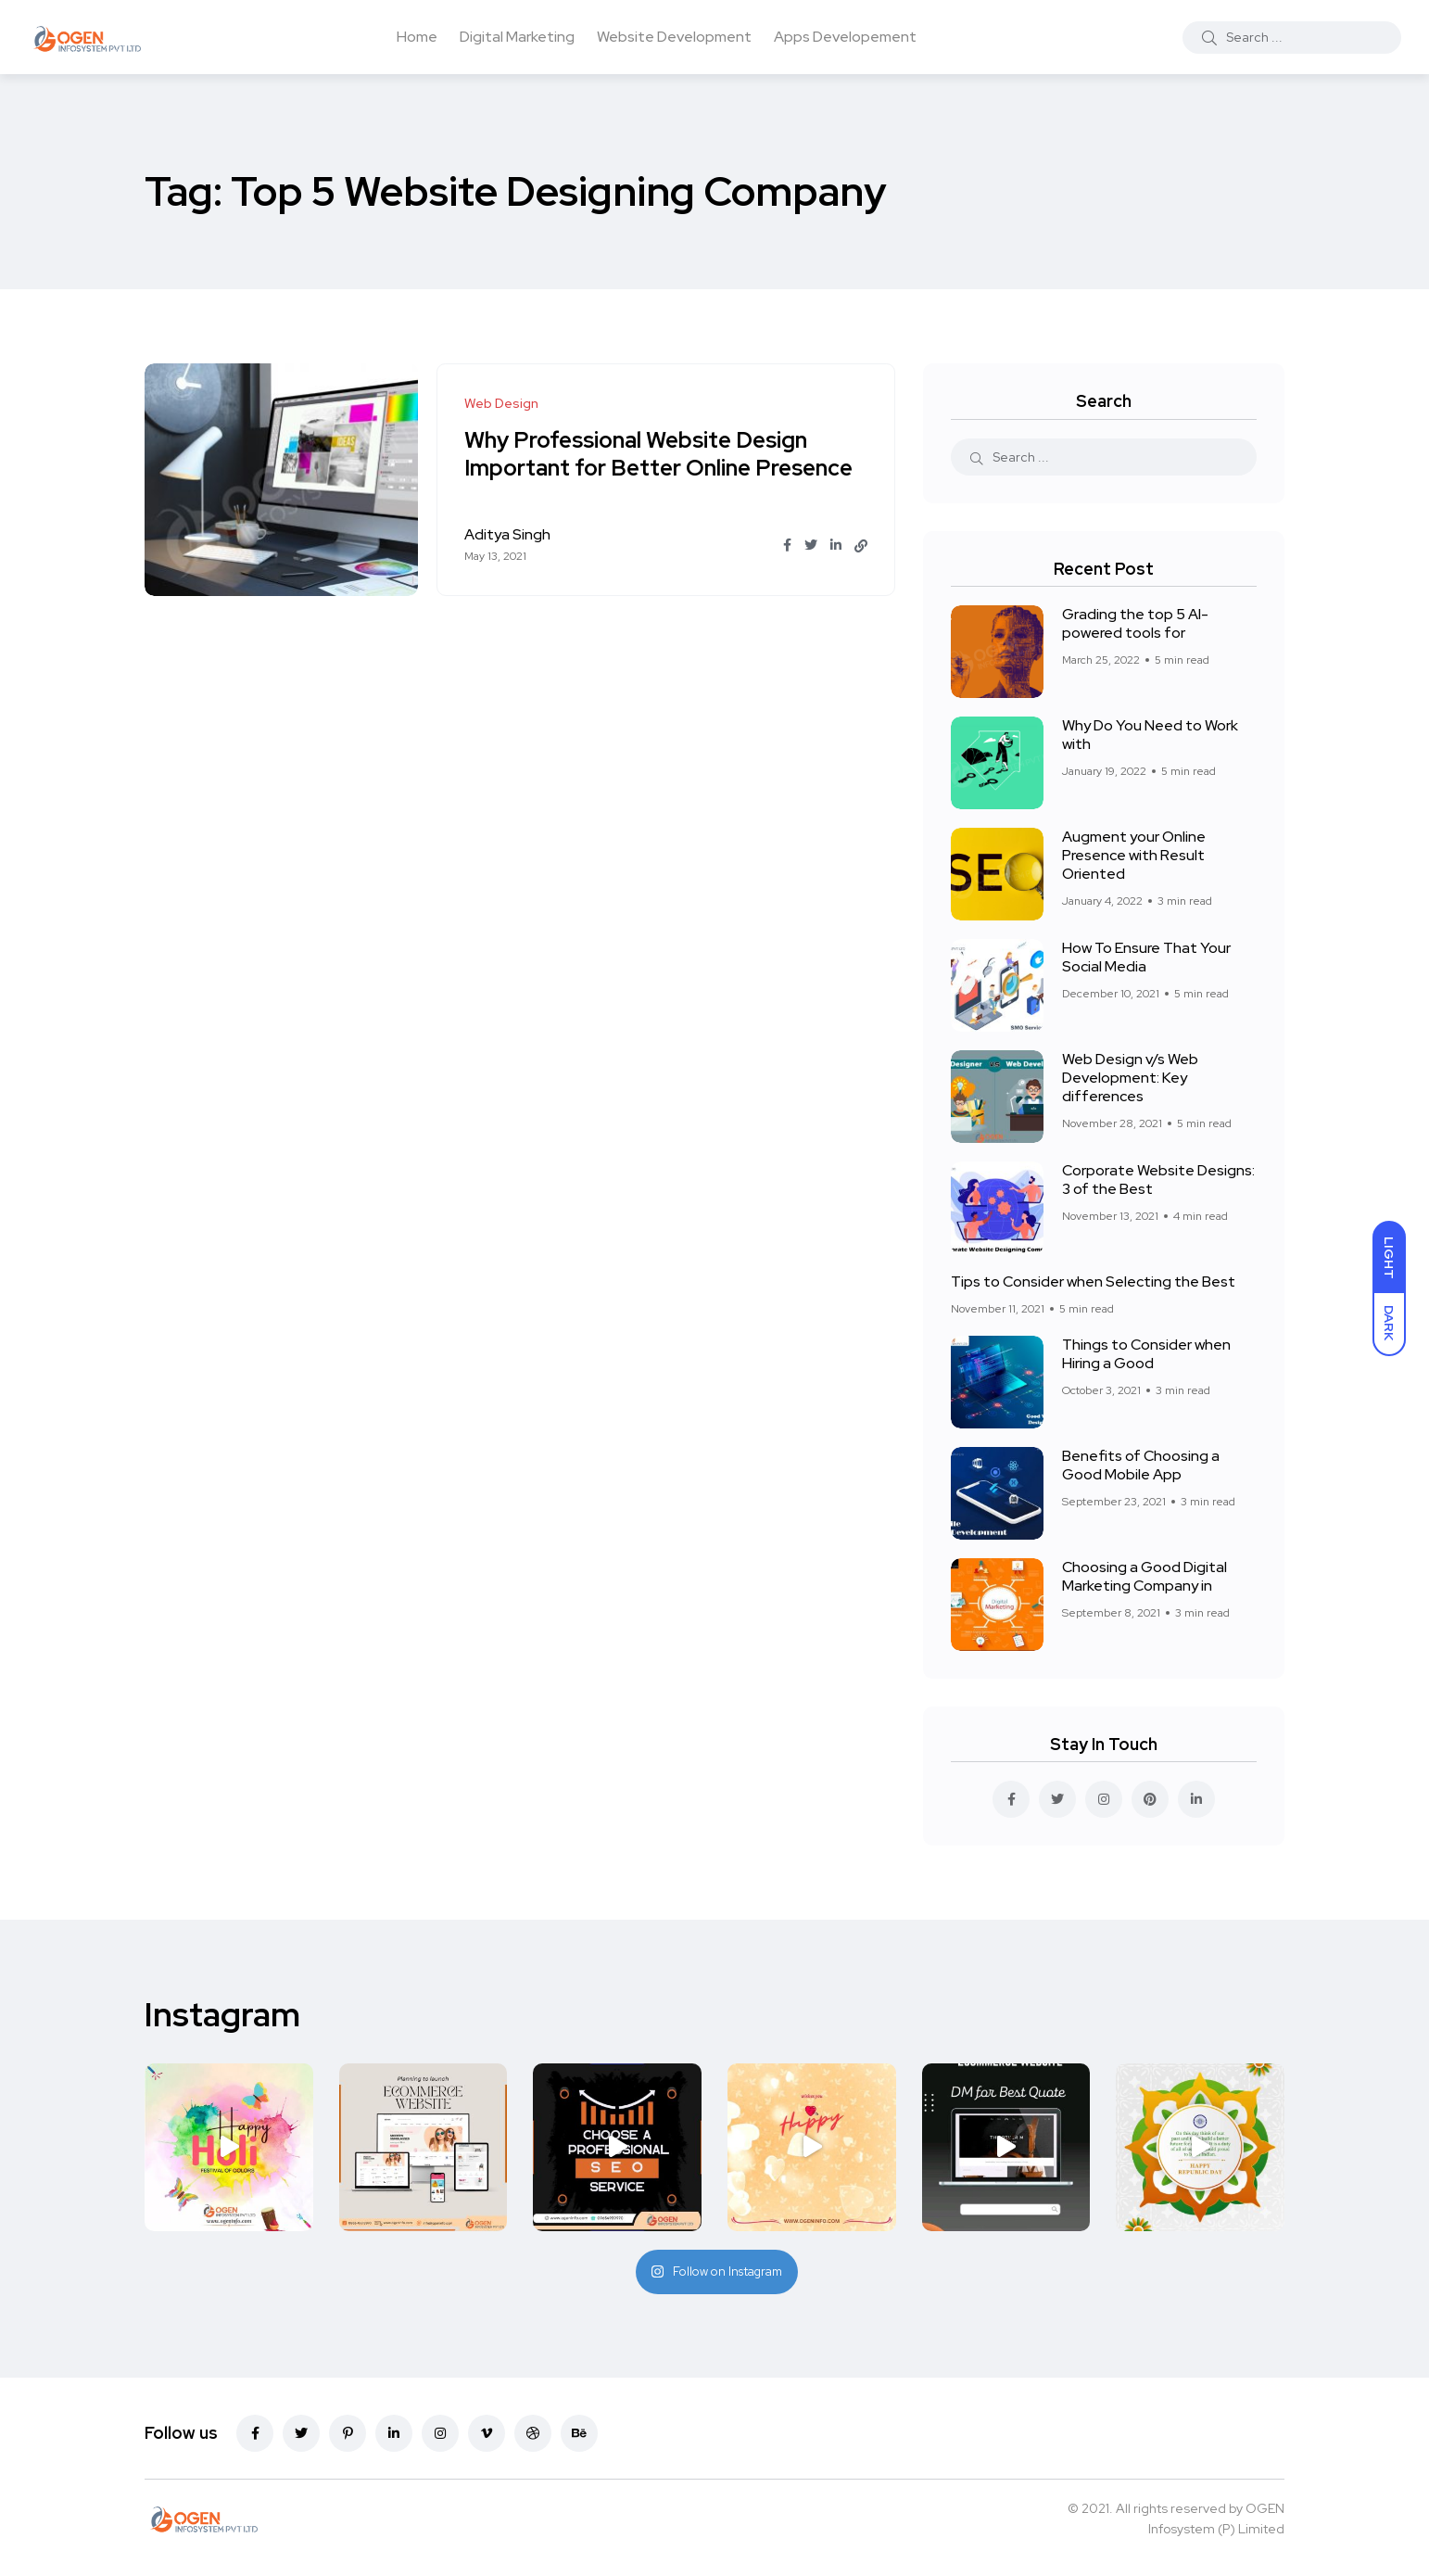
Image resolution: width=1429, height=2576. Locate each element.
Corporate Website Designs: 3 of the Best (1158, 1180)
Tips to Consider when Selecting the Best (1093, 1281)
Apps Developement (845, 36)
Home (417, 36)
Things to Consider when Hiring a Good (1146, 1354)
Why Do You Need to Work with (1150, 735)
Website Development (674, 36)
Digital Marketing (517, 36)
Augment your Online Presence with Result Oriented (1134, 855)
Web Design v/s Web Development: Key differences (1130, 1077)
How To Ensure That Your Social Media (1146, 957)
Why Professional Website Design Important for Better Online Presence (659, 453)
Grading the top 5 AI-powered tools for (1135, 623)
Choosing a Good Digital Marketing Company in (1144, 1576)
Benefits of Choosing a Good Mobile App (1141, 1465)
